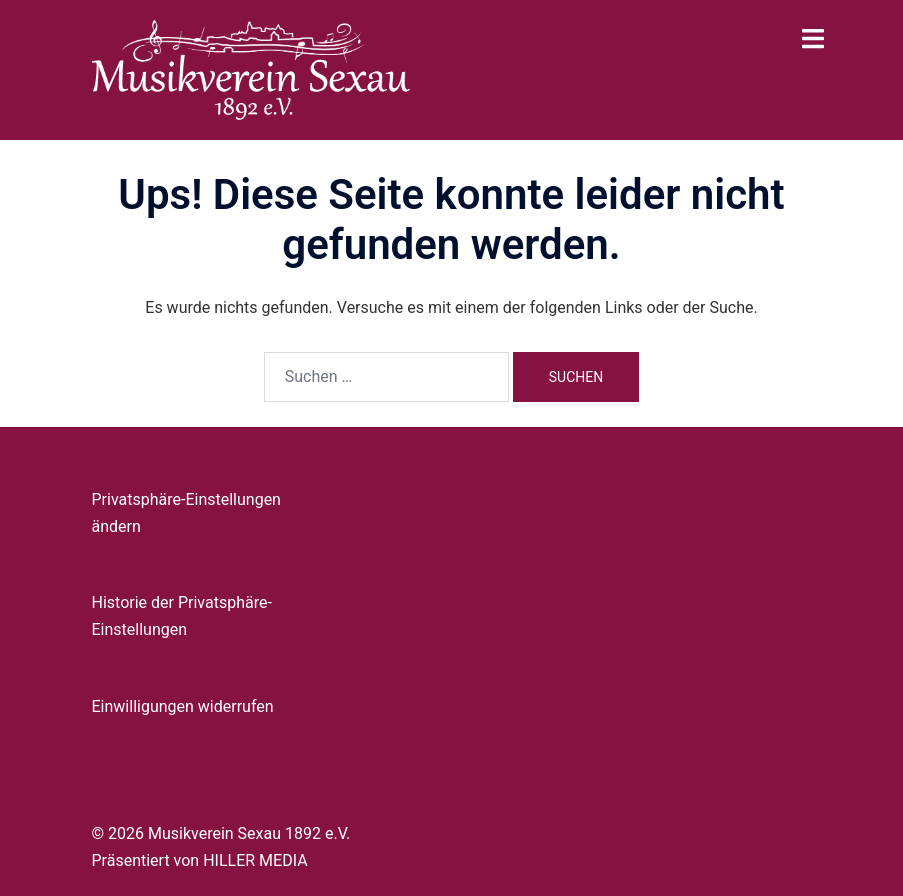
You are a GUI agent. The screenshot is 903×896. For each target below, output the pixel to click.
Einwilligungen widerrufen (183, 706)
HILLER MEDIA (255, 860)
